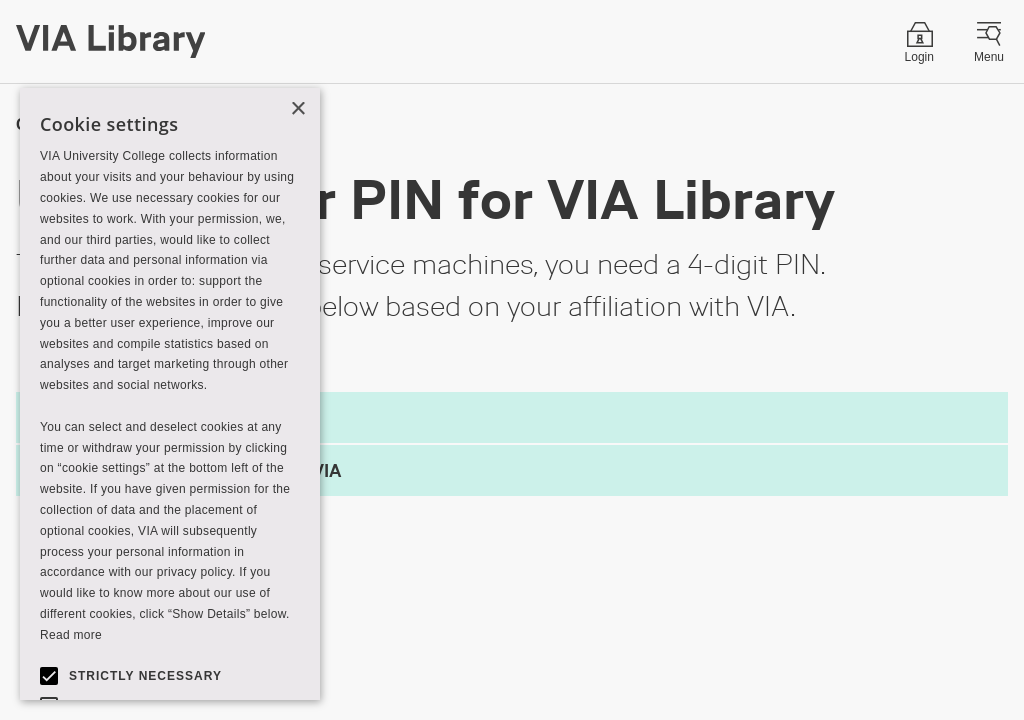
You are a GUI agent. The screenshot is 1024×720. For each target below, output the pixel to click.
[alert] (170, 394)
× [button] (297, 109)
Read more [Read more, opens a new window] (71, 635)
